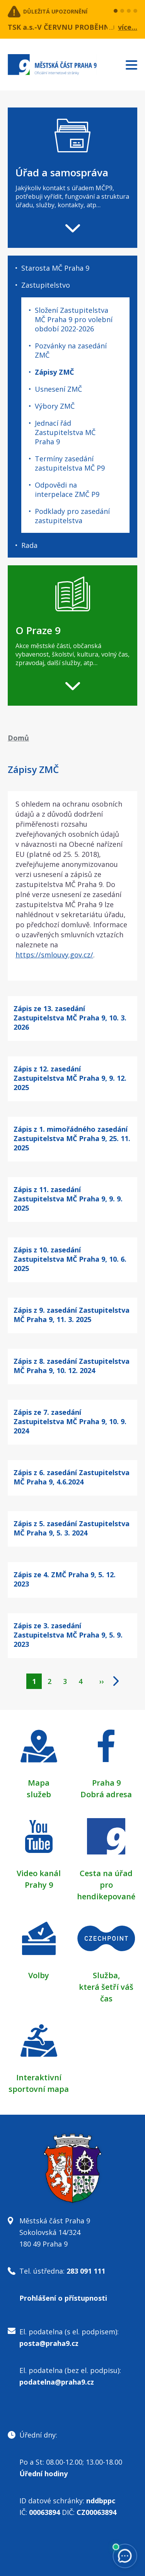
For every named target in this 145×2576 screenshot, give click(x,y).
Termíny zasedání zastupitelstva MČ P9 (70, 463)
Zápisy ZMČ (54, 372)
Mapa (38, 1783)
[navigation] (72, 177)
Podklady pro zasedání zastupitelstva (72, 516)
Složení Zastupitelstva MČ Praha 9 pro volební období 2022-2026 (74, 319)
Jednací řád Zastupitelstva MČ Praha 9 (65, 432)
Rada (29, 545)
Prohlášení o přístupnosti (63, 2298)
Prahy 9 (39, 1885)
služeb (39, 1794)
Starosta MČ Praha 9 (55, 268)
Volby (38, 1975)
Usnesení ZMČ (58, 389)
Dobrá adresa (106, 1794)
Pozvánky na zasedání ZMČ (71, 350)
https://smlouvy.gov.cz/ (54, 954)
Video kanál (39, 1873)
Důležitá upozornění (55, 11)
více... (127, 27)
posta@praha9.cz (48, 2343)
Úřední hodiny (43, 2473)
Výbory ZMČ (55, 406)
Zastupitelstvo (45, 285)
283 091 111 (86, 2271)
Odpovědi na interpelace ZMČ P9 (67, 489)
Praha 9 (106, 1783)
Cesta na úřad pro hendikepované (106, 1885)
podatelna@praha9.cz (56, 2382)
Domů (18, 737)
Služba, (106, 1975)
